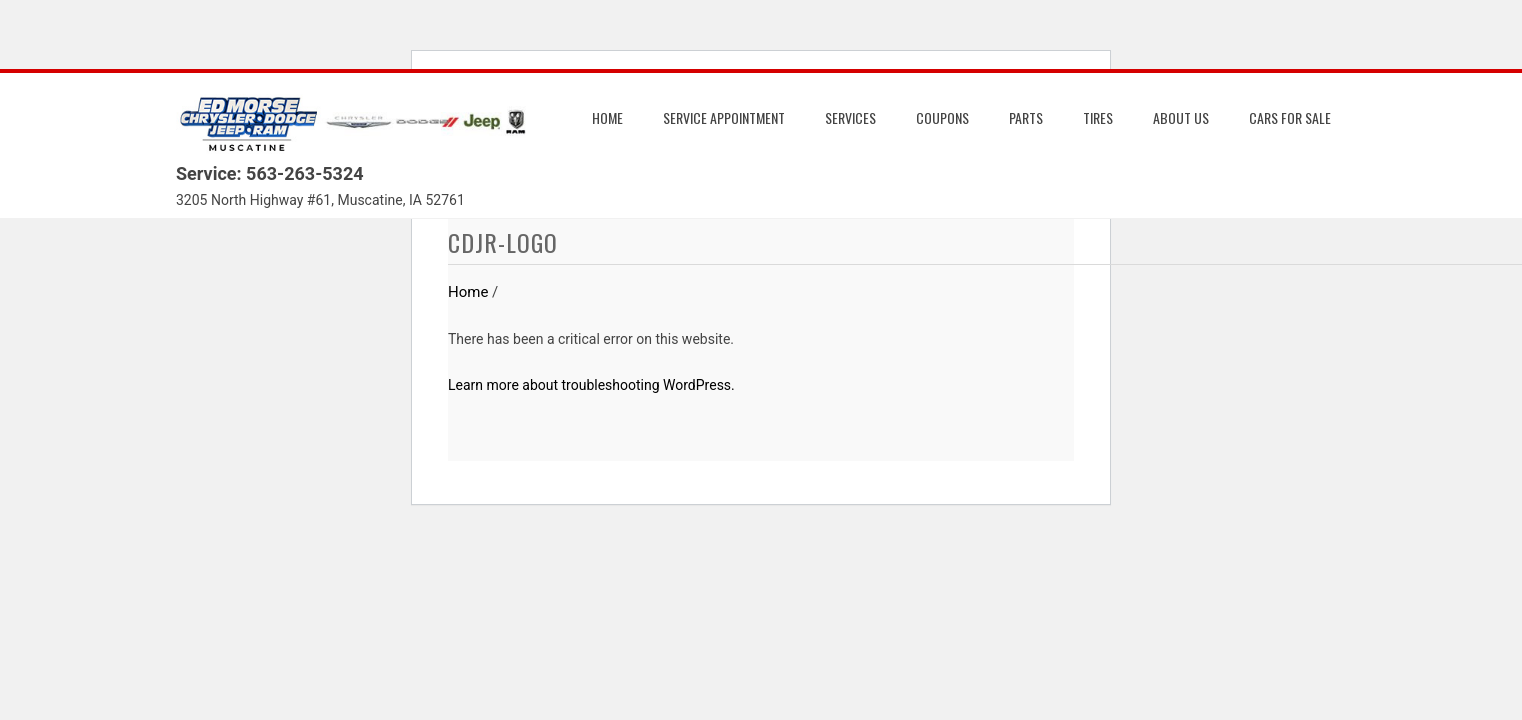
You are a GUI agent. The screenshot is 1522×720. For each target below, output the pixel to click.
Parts (1026, 117)
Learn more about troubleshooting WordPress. (591, 385)
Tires (1098, 117)
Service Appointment (724, 117)
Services (850, 117)
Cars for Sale (1290, 117)
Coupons (942, 117)
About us (1181, 117)
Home (607, 117)
